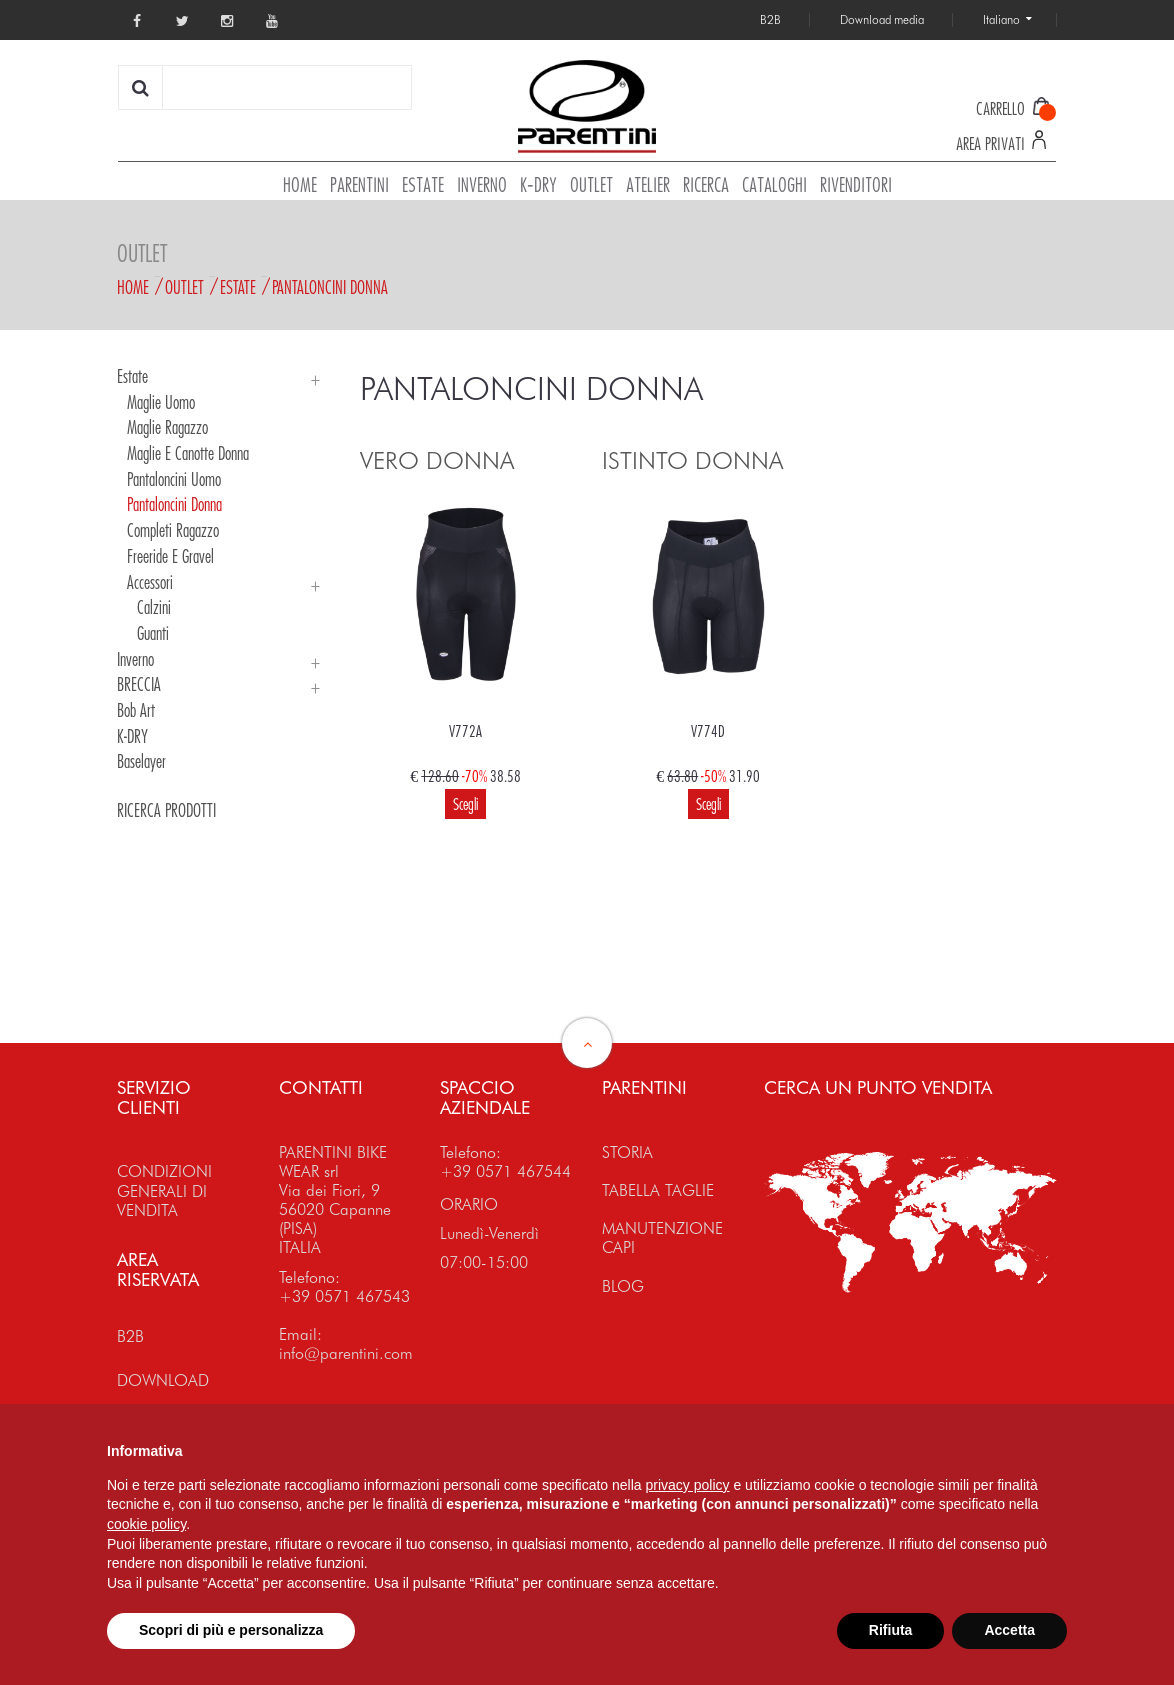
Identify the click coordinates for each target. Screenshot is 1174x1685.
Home (133, 287)
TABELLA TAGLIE (658, 1190)
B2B (130, 1336)
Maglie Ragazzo (167, 427)
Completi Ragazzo (173, 530)
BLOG (623, 1286)
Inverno (135, 659)
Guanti (153, 633)
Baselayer (141, 761)
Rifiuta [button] (891, 1630)
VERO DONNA (437, 460)
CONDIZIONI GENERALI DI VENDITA (164, 1190)
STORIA (627, 1152)
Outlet (184, 287)
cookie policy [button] (146, 1524)
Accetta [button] (1009, 1630)
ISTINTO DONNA (692, 460)
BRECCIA (139, 684)
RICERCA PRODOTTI (166, 810)
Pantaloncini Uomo (174, 479)
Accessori (150, 582)
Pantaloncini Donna (330, 287)
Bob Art (136, 710)
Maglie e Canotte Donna (188, 453)
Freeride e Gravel (170, 556)
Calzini (154, 607)
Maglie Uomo (161, 402)
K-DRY (132, 736)
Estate (238, 287)
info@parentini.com (346, 1353)
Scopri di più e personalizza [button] (231, 1630)
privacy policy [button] (688, 1485)
